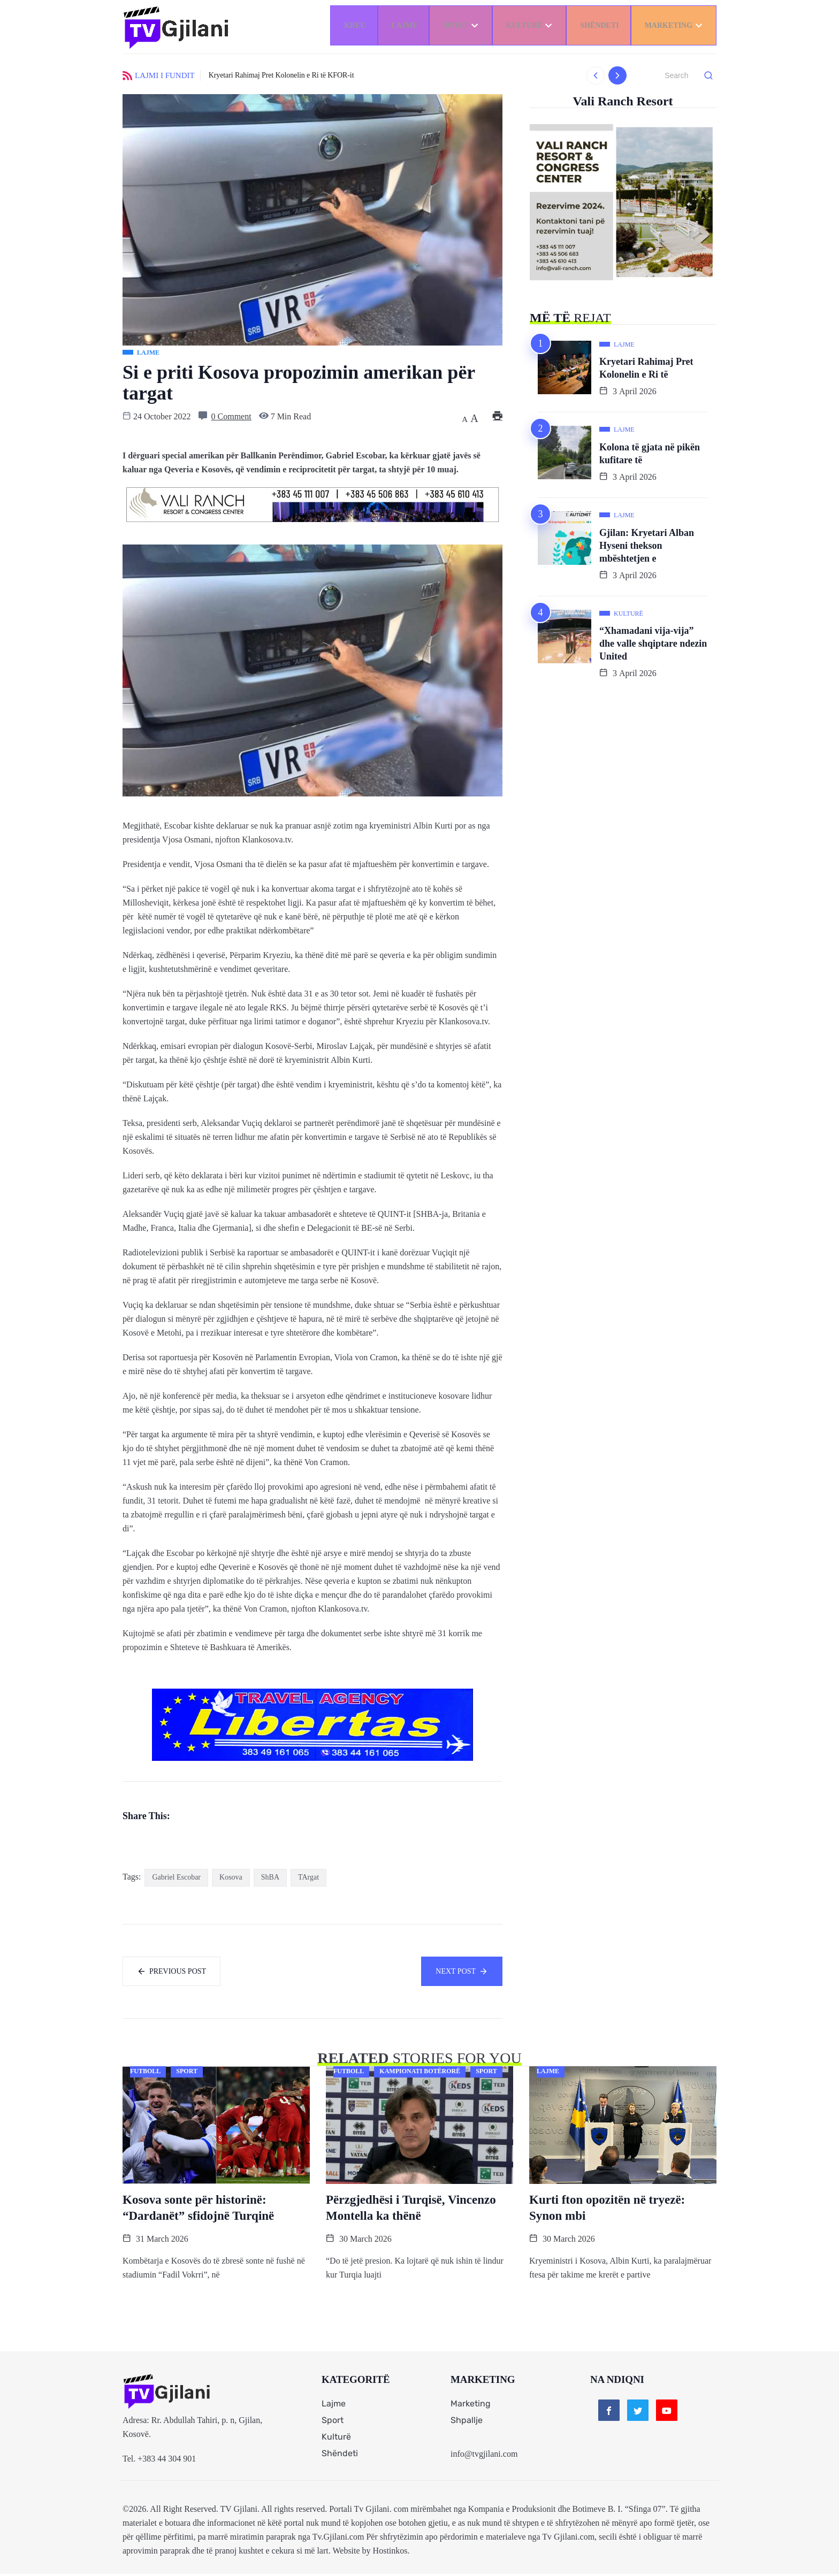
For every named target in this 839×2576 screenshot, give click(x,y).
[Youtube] (666, 2412)
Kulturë (523, 25)
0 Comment (231, 416)
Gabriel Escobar (176, 1877)
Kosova (230, 1877)
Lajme (393, 25)
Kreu (342, 25)
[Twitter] (638, 2412)
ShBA (270, 1877)
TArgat (308, 1877)
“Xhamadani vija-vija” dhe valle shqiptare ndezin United (653, 643)
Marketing (673, 25)
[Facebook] (609, 2412)
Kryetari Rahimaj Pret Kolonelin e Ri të (646, 368)
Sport (452, 25)
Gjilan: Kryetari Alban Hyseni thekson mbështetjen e (646, 545)
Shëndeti (595, 25)
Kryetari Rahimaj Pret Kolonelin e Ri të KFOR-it (281, 75)
